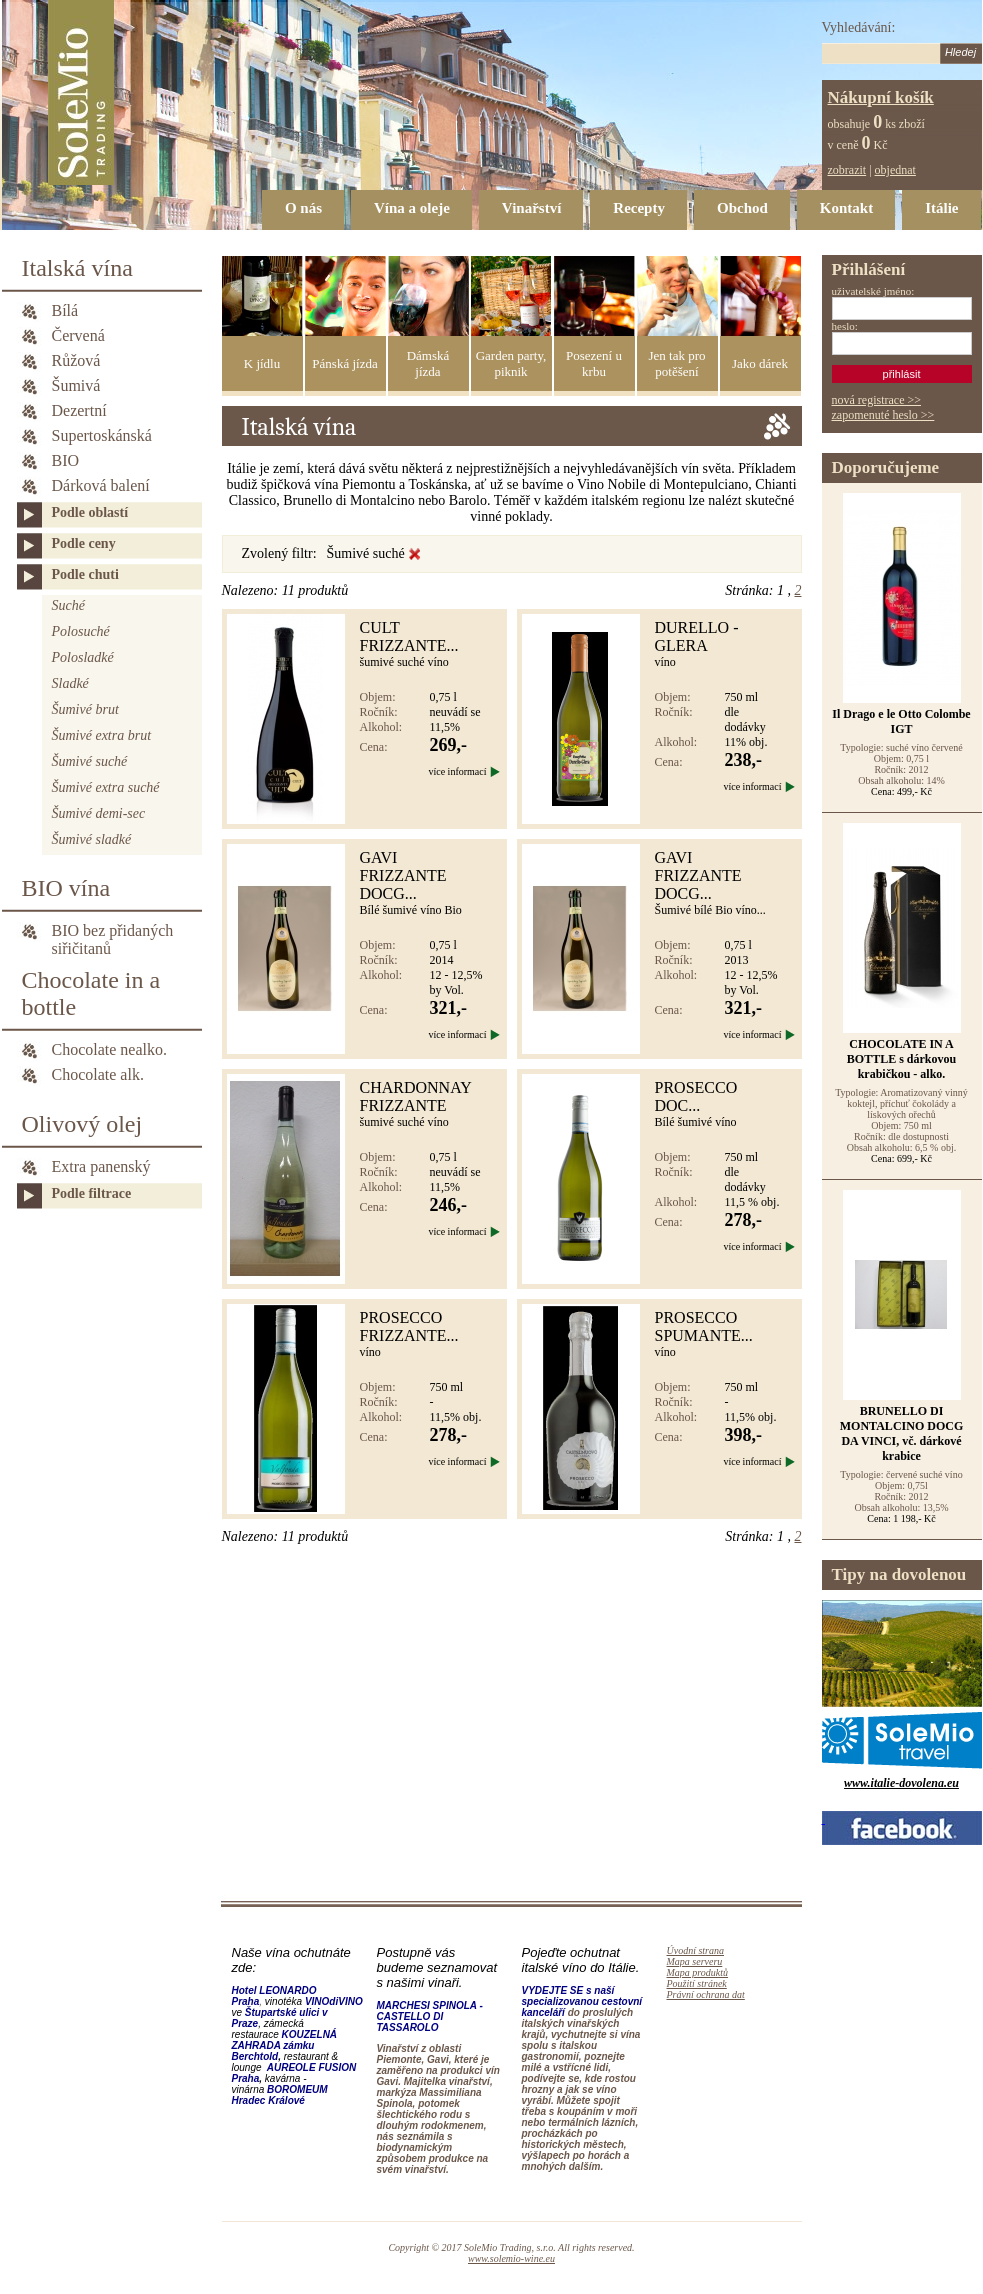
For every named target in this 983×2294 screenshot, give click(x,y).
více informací (457, 771)
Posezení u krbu (594, 363)
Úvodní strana (696, 1950)
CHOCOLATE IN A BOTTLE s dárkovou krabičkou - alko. (901, 1059)
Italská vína (77, 268)
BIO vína (66, 888)
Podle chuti (85, 574)
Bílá (65, 310)
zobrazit (847, 170)
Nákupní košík (881, 97)
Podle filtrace (92, 1193)
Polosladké (83, 657)
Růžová (76, 360)
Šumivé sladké (92, 839)
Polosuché (81, 631)
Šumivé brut (85, 709)
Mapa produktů (698, 1972)
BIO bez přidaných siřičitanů (113, 932)
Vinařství (531, 208)
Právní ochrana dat (706, 1994)
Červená (78, 335)
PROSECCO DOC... (696, 1096)
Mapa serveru (695, 1961)
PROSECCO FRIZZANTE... (409, 1326)
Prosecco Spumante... (704, 1326)
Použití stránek (697, 1983)
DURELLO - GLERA (697, 636)
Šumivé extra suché (106, 787)
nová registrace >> (877, 400)
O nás (303, 208)
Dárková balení (101, 485)
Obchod (742, 208)
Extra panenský (101, 1166)
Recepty (639, 208)
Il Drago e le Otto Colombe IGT (901, 721)
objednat (895, 170)
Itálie (941, 208)
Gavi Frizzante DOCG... (403, 875)
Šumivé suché (90, 761)
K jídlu (262, 363)
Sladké (70, 683)
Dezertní (79, 410)
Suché (68, 605)
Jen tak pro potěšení (676, 363)
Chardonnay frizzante (416, 1096)
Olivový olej (82, 1124)
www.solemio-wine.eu (511, 2258)
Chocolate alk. (98, 1074)
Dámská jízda (428, 363)
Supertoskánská (102, 435)
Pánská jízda (344, 363)
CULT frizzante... (409, 636)
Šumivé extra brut (102, 735)
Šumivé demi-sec (99, 813)
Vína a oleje (412, 208)
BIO (66, 460)
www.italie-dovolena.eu (901, 1783)
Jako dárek (760, 363)
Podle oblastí (90, 512)
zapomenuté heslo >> (883, 415)
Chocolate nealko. (110, 1049)
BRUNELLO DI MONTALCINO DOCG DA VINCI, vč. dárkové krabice (901, 1433)
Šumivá (76, 385)
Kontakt (846, 208)
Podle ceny (84, 543)
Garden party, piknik (511, 363)
